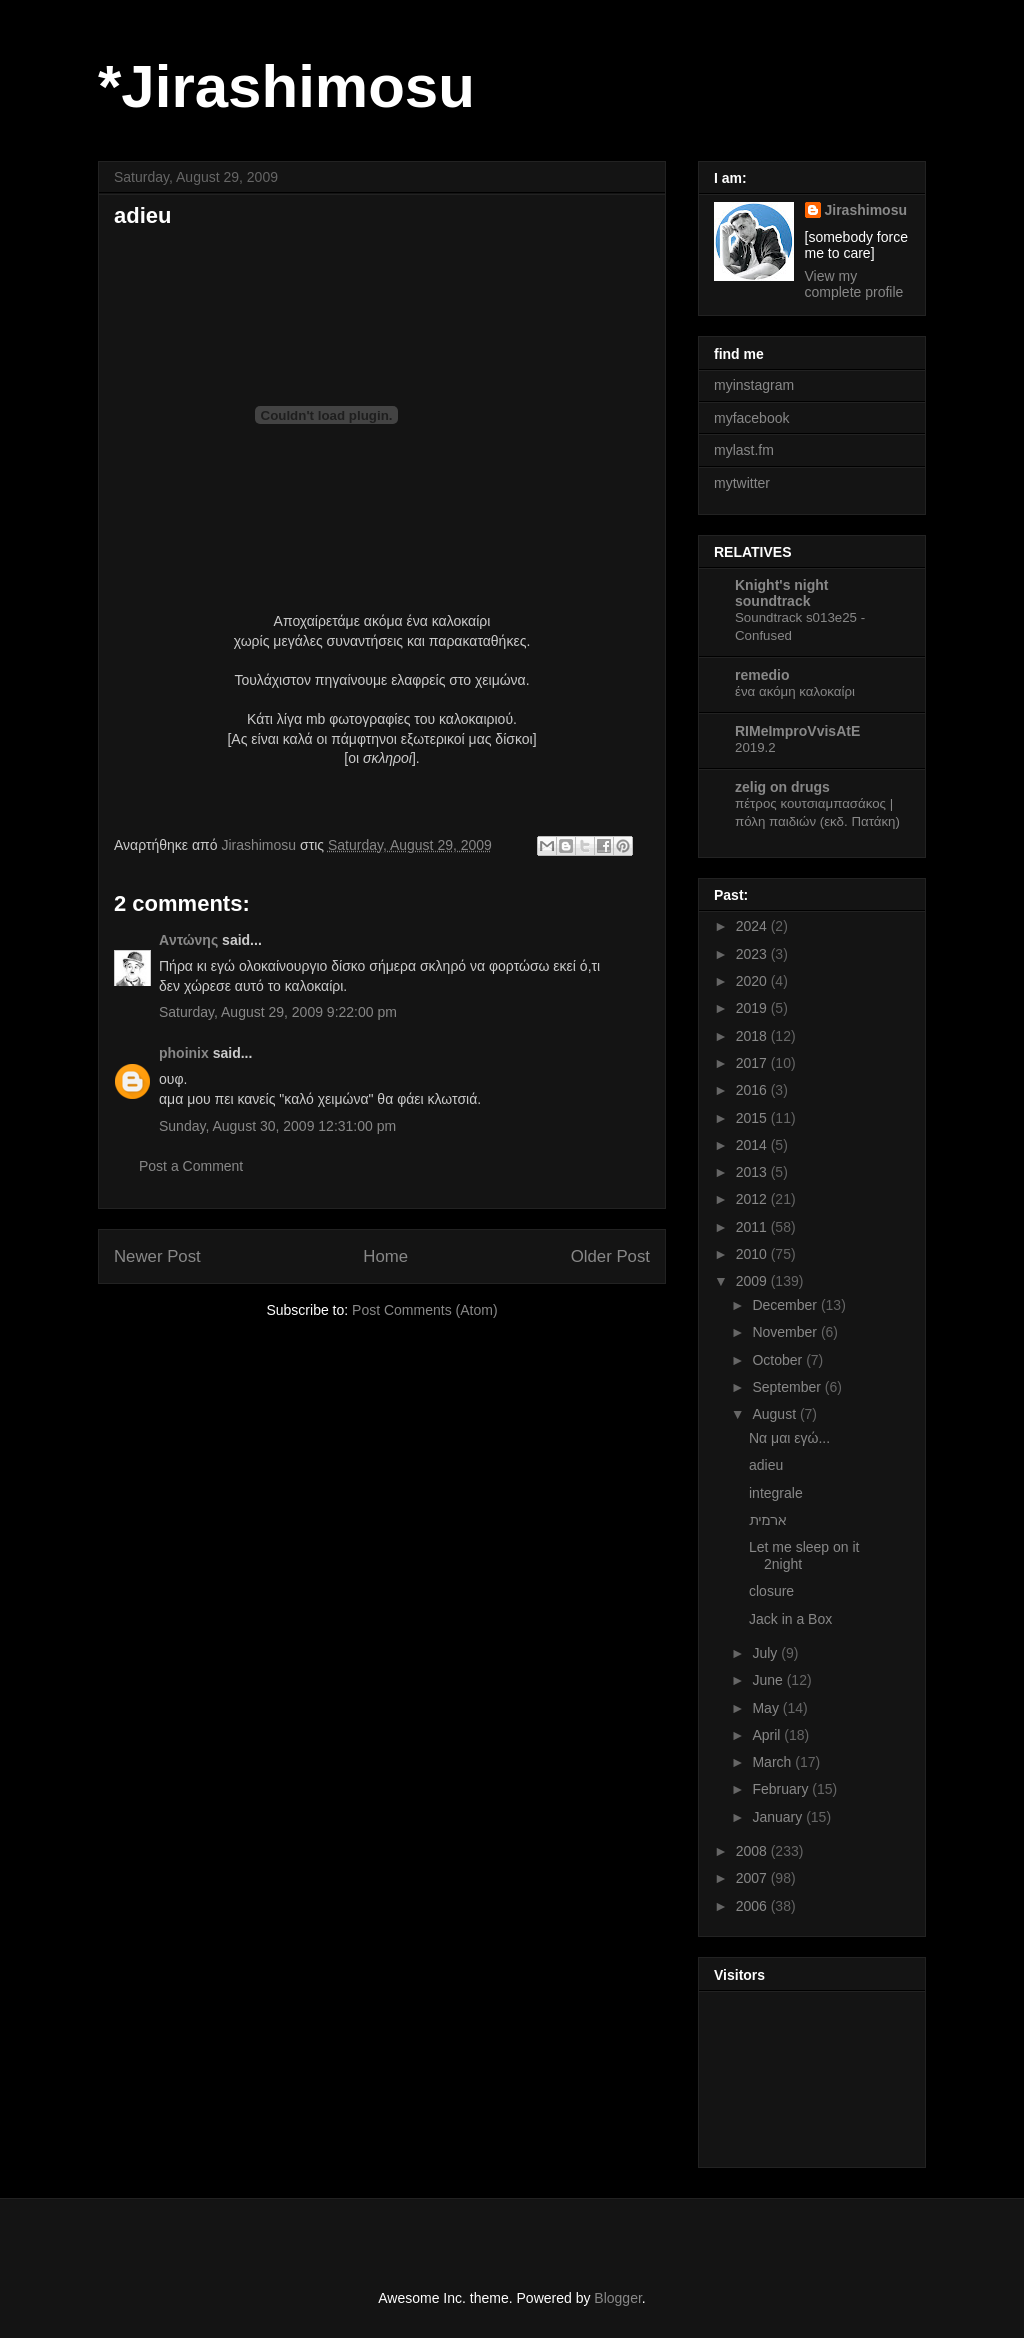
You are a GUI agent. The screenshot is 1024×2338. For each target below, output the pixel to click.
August (775, 1414)
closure (771, 1591)
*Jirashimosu (286, 86)
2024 (753, 926)
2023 (753, 954)
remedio (762, 675)
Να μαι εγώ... (789, 1438)
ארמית (768, 1520)
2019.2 (755, 747)
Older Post (610, 1256)
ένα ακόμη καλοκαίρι (795, 691)
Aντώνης (188, 940)
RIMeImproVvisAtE (797, 731)
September (788, 1387)
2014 (753, 1145)
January (779, 1817)
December (786, 1305)
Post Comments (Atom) (424, 1310)
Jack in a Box (790, 1619)
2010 (753, 1254)
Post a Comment (191, 1166)
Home (385, 1256)
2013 (753, 1172)
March (773, 1762)
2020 (753, 981)
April (768, 1735)
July (766, 1653)
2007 (753, 1878)
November (786, 1332)
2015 (753, 1118)
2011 (753, 1227)
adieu (766, 1465)
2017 (753, 1063)
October (779, 1360)
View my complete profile (854, 284)
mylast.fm (744, 450)
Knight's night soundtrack (782, 593)
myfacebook (751, 418)
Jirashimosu (866, 210)
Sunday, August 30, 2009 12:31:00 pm (277, 1126)
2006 (753, 1906)
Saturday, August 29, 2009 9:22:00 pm (278, 1012)
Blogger (617, 2298)
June (769, 1680)
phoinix (184, 1053)
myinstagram (754, 385)
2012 (753, 1199)
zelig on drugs (782, 787)
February (782, 1789)
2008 (753, 1851)
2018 (753, 1036)
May (767, 1708)
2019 (753, 1008)
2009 (753, 1281)
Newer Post (157, 1256)
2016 (753, 1090)
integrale (776, 1493)
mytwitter (742, 483)
